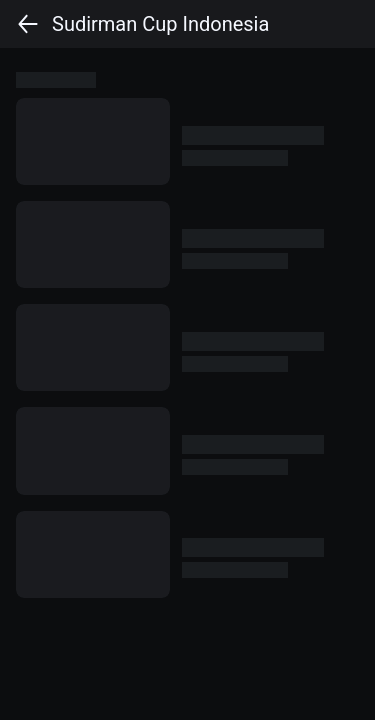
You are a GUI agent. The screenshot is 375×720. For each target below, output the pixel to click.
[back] (28, 24)
